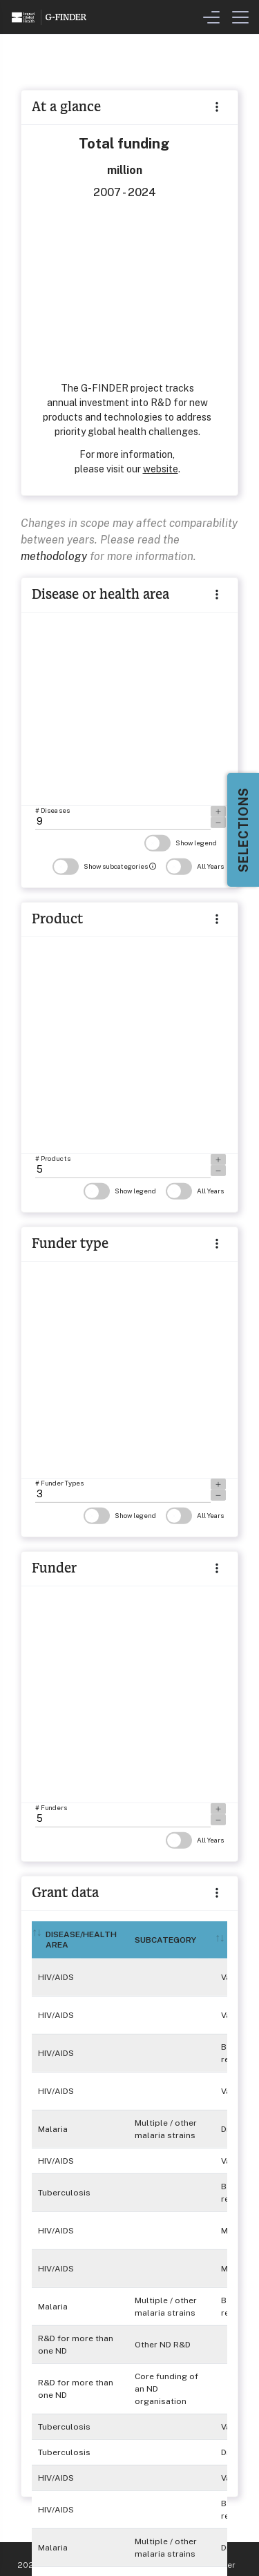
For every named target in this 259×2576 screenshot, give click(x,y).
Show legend (180, 842)
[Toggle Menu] (240, 17)
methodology (54, 555)
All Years (195, 866)
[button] (217, 594)
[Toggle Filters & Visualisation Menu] (211, 17)
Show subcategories (104, 866)
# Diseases (52, 810)
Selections (243, 829)
